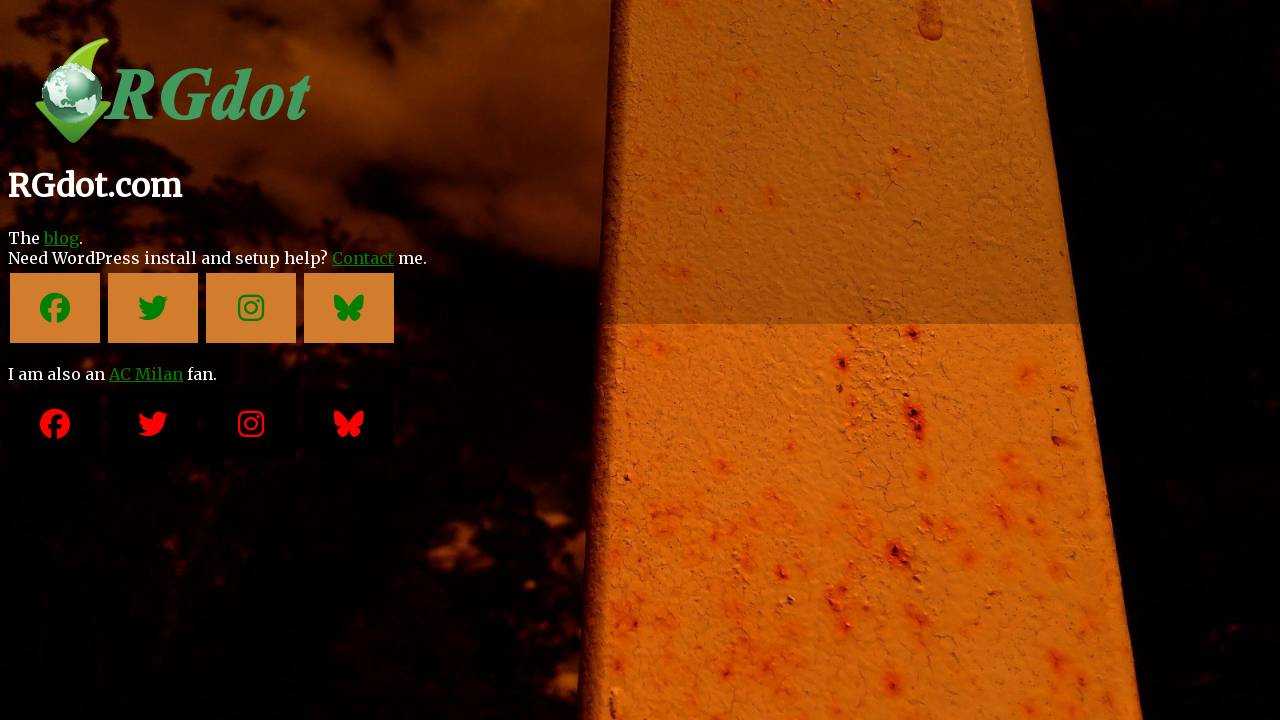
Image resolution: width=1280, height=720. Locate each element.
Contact (363, 258)
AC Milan (146, 374)
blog (61, 238)
